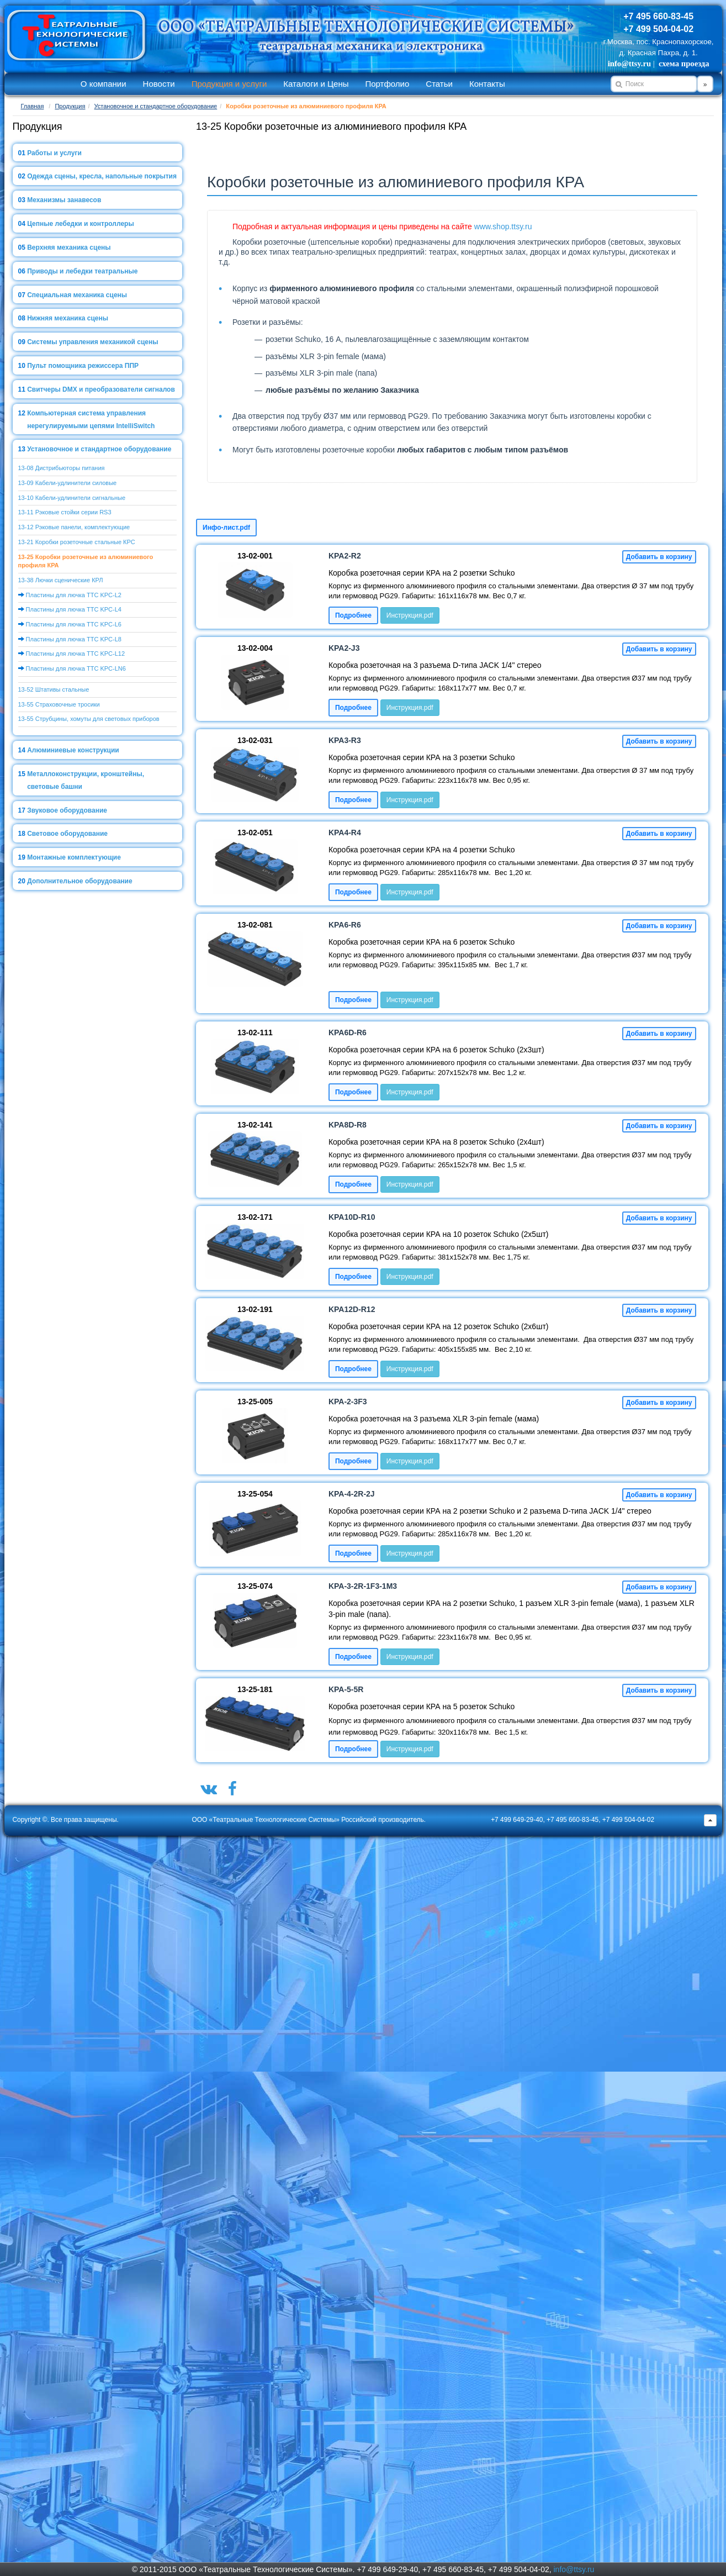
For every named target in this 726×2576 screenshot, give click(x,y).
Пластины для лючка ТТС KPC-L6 (73, 624)
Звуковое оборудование (67, 810)
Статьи (439, 83)
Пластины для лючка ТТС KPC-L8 (73, 639)
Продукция (70, 106)
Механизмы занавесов (64, 200)
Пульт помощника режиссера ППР (83, 366)
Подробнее (353, 615)
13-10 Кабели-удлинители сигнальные (72, 497)
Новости (159, 83)
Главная (32, 106)
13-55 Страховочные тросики (59, 704)
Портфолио (387, 83)
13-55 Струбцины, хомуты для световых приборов (89, 718)
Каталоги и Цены (315, 83)
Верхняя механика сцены (68, 247)
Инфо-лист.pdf (226, 527)
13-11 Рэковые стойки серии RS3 (65, 512)
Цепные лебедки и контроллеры (80, 224)
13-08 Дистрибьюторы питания (61, 468)
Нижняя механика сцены (67, 318)
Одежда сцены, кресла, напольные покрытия (102, 176)
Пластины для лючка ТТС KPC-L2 (73, 595)
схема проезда (684, 63)
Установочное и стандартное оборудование (156, 106)
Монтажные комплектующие (74, 857)
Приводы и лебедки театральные (82, 271)
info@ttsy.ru (629, 63)
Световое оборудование (67, 833)
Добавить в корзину (659, 557)
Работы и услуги (54, 153)
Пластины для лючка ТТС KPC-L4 (73, 609)
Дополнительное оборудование (79, 881)
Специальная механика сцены (77, 295)
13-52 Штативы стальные (53, 689)
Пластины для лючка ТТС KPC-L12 (75, 653)
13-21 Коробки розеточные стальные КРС (76, 542)
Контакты (487, 83)
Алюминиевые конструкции (73, 750)
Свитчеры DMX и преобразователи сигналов (101, 389)
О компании (103, 83)
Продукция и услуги (229, 83)
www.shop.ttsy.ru (503, 226)
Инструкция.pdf (409, 615)
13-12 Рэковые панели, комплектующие (74, 527)
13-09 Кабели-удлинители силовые (67, 483)
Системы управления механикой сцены (92, 342)
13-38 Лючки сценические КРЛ (60, 580)
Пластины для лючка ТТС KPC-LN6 (76, 668)
